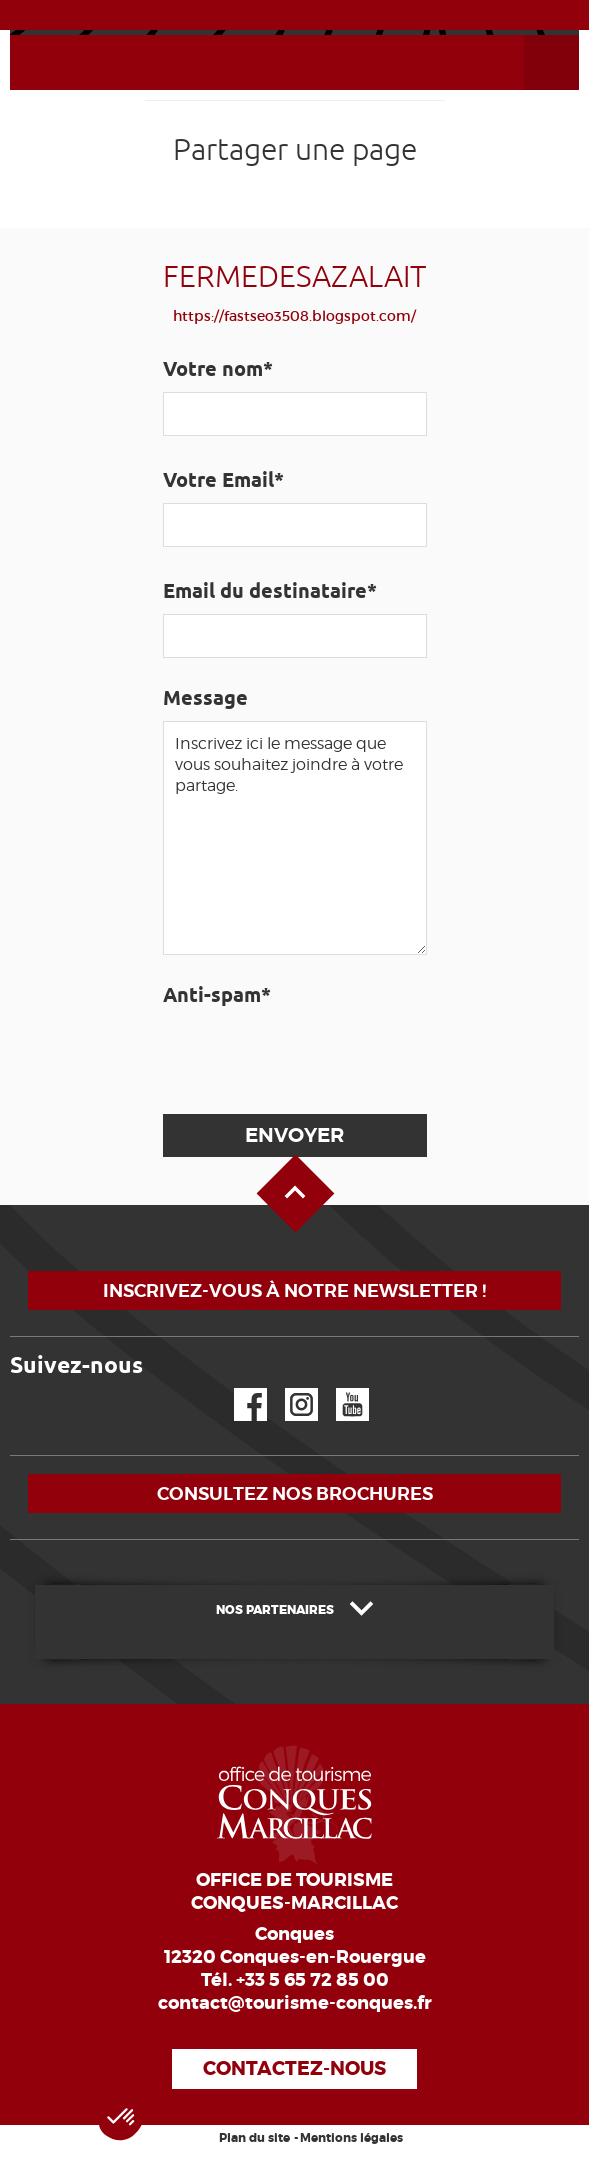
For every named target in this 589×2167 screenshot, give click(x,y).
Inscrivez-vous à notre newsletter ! (294, 1290)
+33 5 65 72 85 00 (312, 1980)
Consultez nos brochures (295, 1493)
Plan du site (254, 2138)
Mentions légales (351, 2138)
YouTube (339, 1388)
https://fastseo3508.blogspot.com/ (294, 316)
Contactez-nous (294, 2068)
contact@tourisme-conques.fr (295, 2003)
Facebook (238, 1388)
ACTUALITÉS (294, 14)
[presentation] (313, 1057)
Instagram (287, 1388)
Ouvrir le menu (528, 35)
